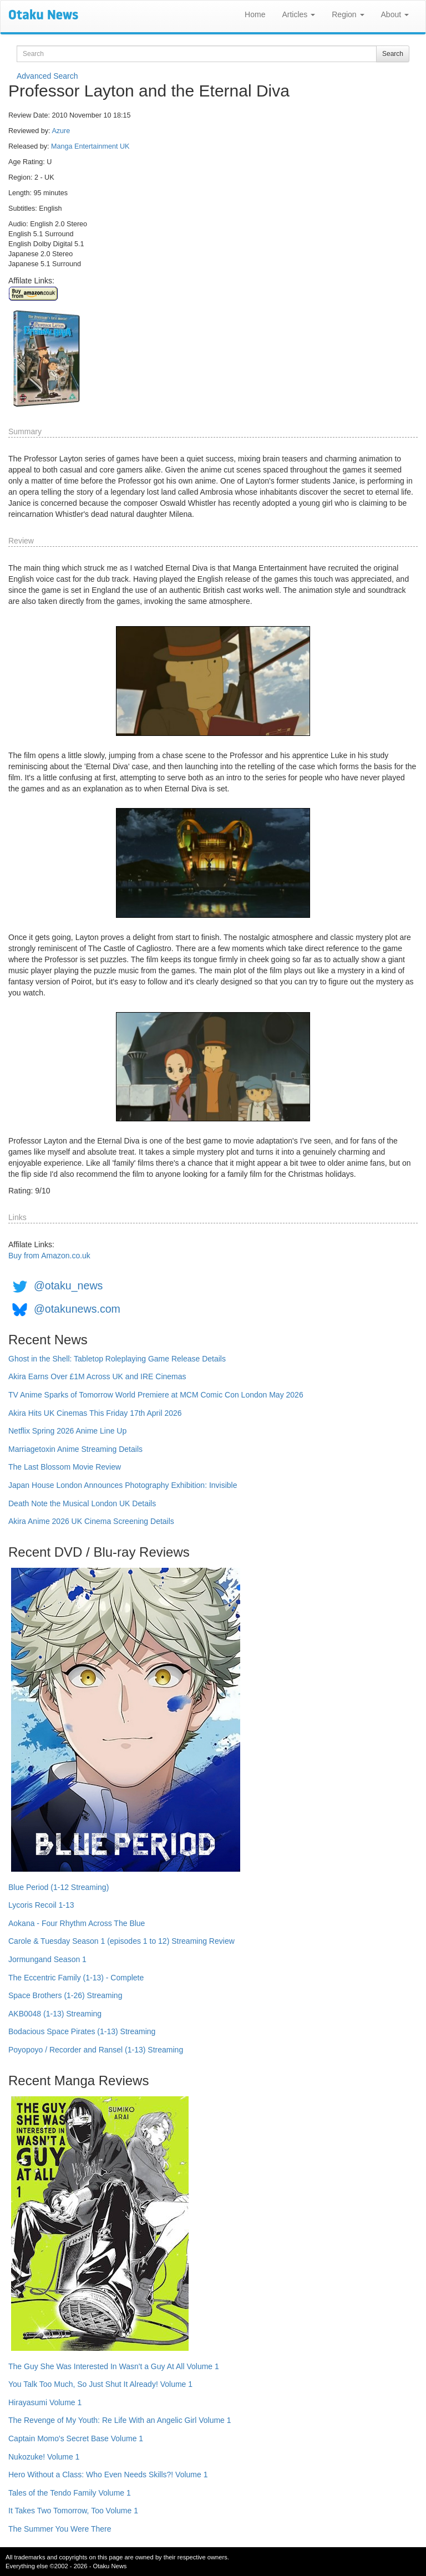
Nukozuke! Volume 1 (43, 2456)
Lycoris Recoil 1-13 (41, 1905)
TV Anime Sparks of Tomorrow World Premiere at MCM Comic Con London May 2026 (155, 1394)
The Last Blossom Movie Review (64, 1466)
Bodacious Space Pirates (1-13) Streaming (81, 2031)
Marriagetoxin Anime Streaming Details (75, 1449)
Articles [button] (298, 14)
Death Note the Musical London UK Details (82, 1503)
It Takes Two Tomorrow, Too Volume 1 (73, 2510)
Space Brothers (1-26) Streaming (65, 1995)
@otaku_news (68, 1286)
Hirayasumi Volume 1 (45, 2402)
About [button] (395, 14)
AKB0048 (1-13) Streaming (55, 2013)
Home (255, 14)
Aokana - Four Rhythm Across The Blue (76, 1923)
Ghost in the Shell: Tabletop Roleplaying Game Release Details (117, 1358)
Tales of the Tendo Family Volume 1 (69, 2492)
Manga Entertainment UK (90, 146)
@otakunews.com (77, 1309)
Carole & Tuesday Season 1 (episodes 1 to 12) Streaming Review (121, 1941)
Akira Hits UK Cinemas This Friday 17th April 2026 (95, 1413)
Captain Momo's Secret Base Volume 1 (75, 2438)
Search (392, 54)
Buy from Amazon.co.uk (49, 1255)
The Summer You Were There (59, 2528)
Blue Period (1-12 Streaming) (58, 1887)
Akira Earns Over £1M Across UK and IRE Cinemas (97, 1376)
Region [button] (348, 14)
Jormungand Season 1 (47, 1959)
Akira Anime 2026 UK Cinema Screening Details (91, 1521)
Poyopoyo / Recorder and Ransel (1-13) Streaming (95, 2049)
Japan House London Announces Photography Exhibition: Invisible (122, 1485)
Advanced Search (47, 76)
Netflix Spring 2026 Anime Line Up (67, 1430)
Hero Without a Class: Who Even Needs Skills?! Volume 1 (108, 2474)
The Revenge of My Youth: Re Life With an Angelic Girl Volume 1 (119, 2420)
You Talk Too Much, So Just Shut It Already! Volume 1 (100, 2384)
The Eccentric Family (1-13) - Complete (76, 1977)
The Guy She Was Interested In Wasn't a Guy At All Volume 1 (113, 2366)
